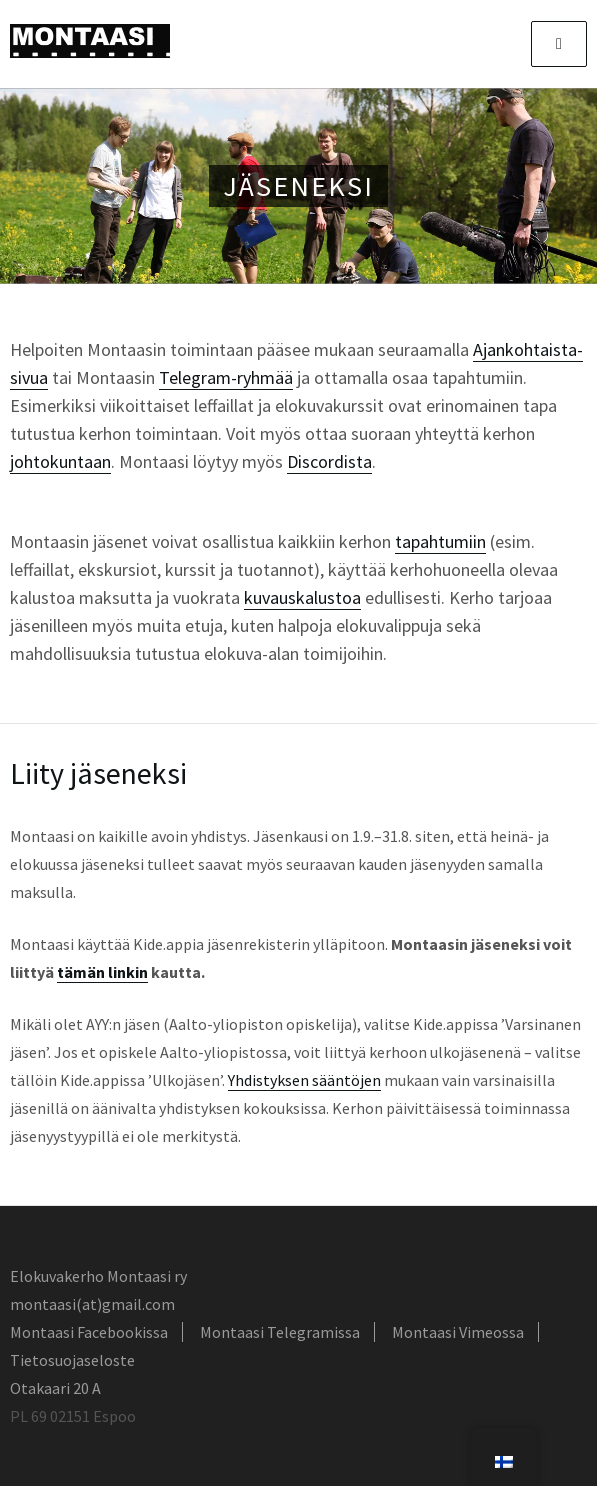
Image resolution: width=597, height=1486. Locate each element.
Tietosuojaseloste (72, 1360)
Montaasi (90, 41)
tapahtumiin (440, 541)
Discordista (329, 461)
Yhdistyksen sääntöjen (304, 1080)
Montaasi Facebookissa (89, 1332)
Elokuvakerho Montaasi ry (98, 1276)
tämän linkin (102, 972)
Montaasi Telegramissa (280, 1332)
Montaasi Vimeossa (458, 1332)
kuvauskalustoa (302, 597)
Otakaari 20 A (55, 1388)
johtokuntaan (60, 461)
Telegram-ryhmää (226, 377)
